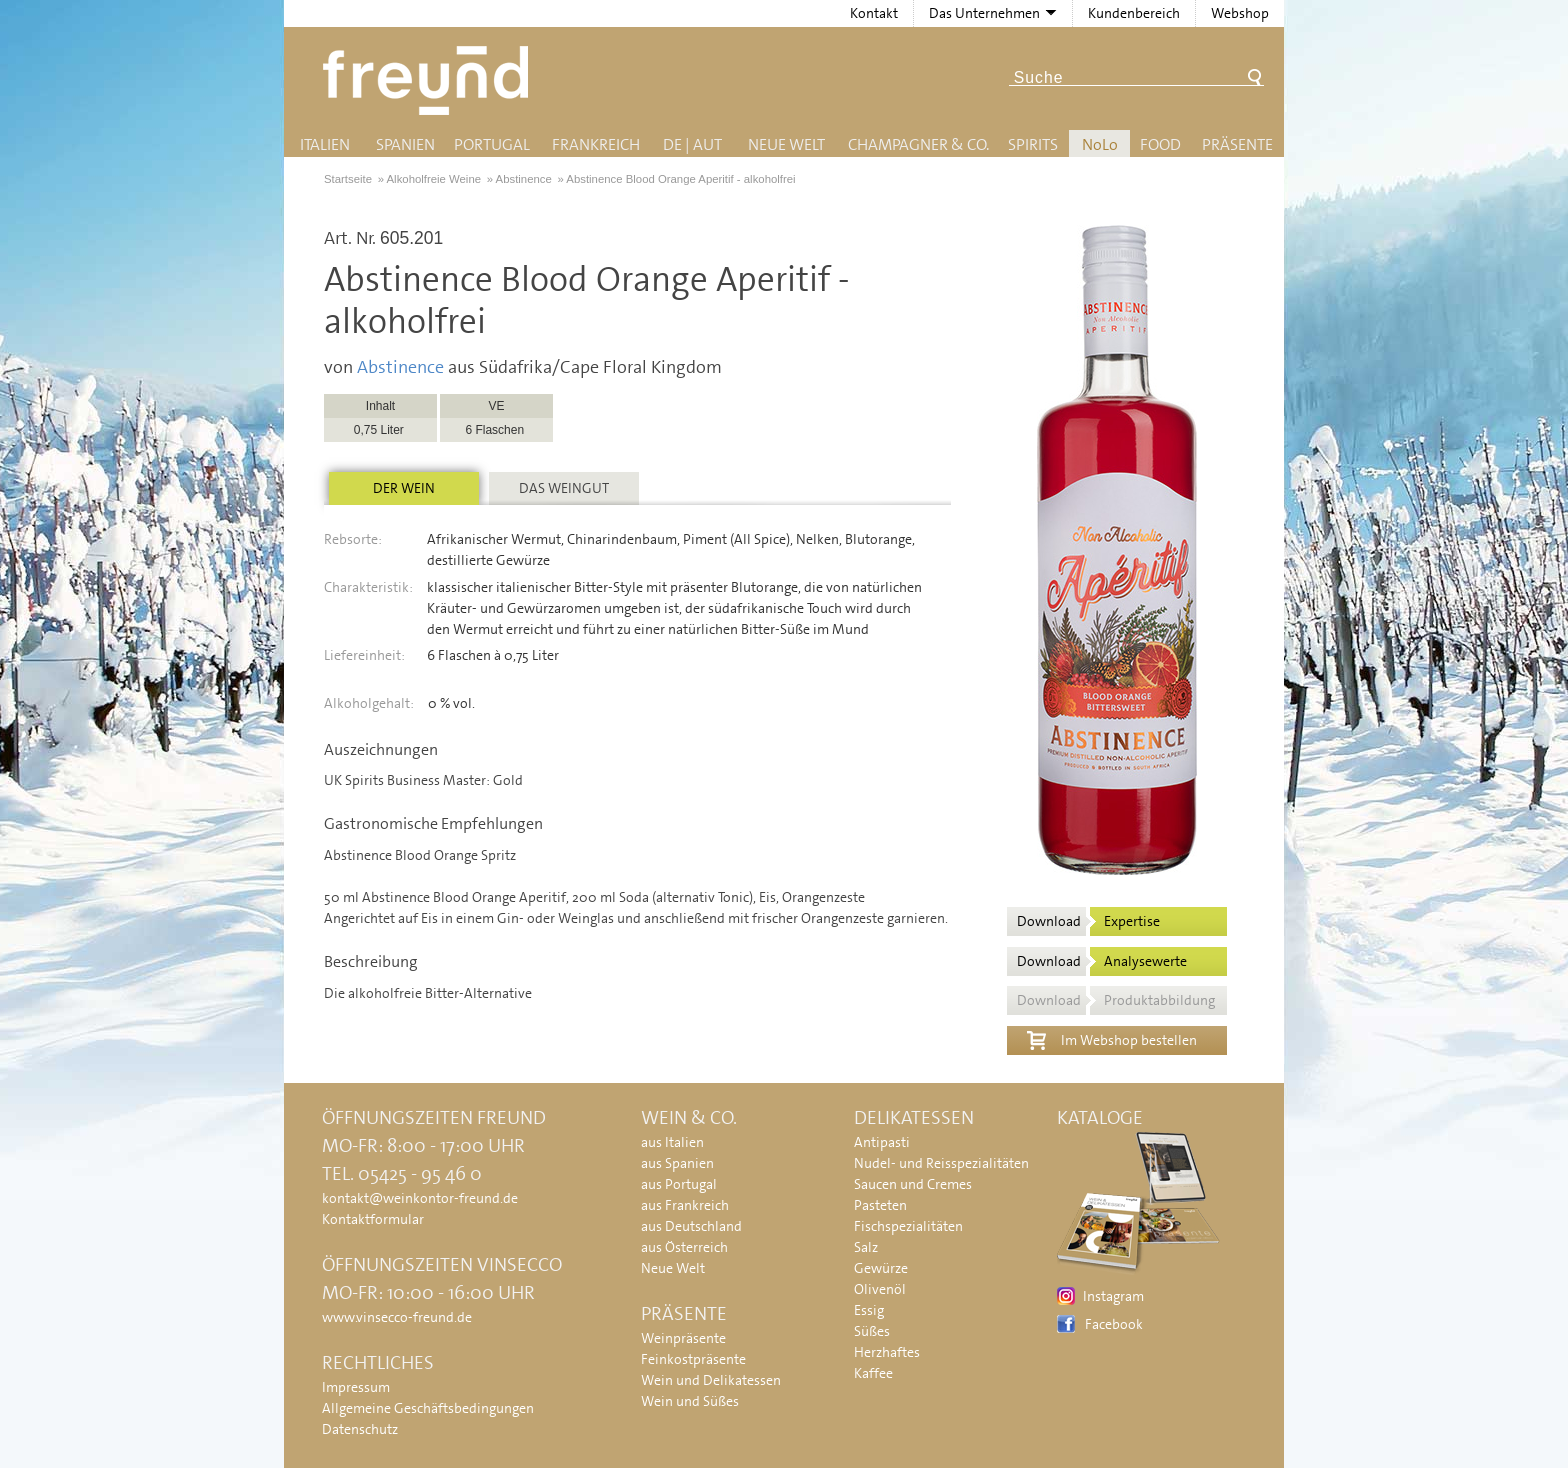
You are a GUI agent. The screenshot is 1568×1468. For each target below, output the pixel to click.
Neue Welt (786, 144)
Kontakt (874, 13)
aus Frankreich (685, 1205)
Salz (866, 1247)
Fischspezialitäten (908, 1226)
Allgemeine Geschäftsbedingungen (428, 1408)
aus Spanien (677, 1163)
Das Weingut (564, 488)
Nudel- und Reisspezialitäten (941, 1163)
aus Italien (672, 1142)
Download (1088, 921)
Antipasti (882, 1142)
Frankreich (596, 144)
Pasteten (880, 1205)
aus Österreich (684, 1247)
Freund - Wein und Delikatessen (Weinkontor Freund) (429, 80)
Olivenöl (880, 1289)
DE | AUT (692, 144)
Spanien (405, 144)
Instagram (1113, 1296)
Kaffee (873, 1373)
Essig (869, 1310)
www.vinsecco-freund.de (397, 1317)
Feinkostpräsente (693, 1359)
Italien (325, 144)
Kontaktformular (373, 1219)
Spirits (1033, 144)
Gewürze (881, 1268)
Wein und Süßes (690, 1401)
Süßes (872, 1331)
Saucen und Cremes (913, 1184)
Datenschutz (360, 1429)
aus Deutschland (691, 1226)
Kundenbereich (1134, 13)
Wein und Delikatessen (711, 1380)
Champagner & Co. (918, 144)
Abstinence (400, 367)
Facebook (1114, 1324)
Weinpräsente (683, 1338)
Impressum (356, 1387)
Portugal (492, 144)
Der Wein (404, 488)
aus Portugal (679, 1184)
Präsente (1237, 144)
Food (1160, 144)
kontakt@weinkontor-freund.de (420, 1198)
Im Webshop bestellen (1112, 1038)
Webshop (1240, 13)
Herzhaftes (887, 1352)
